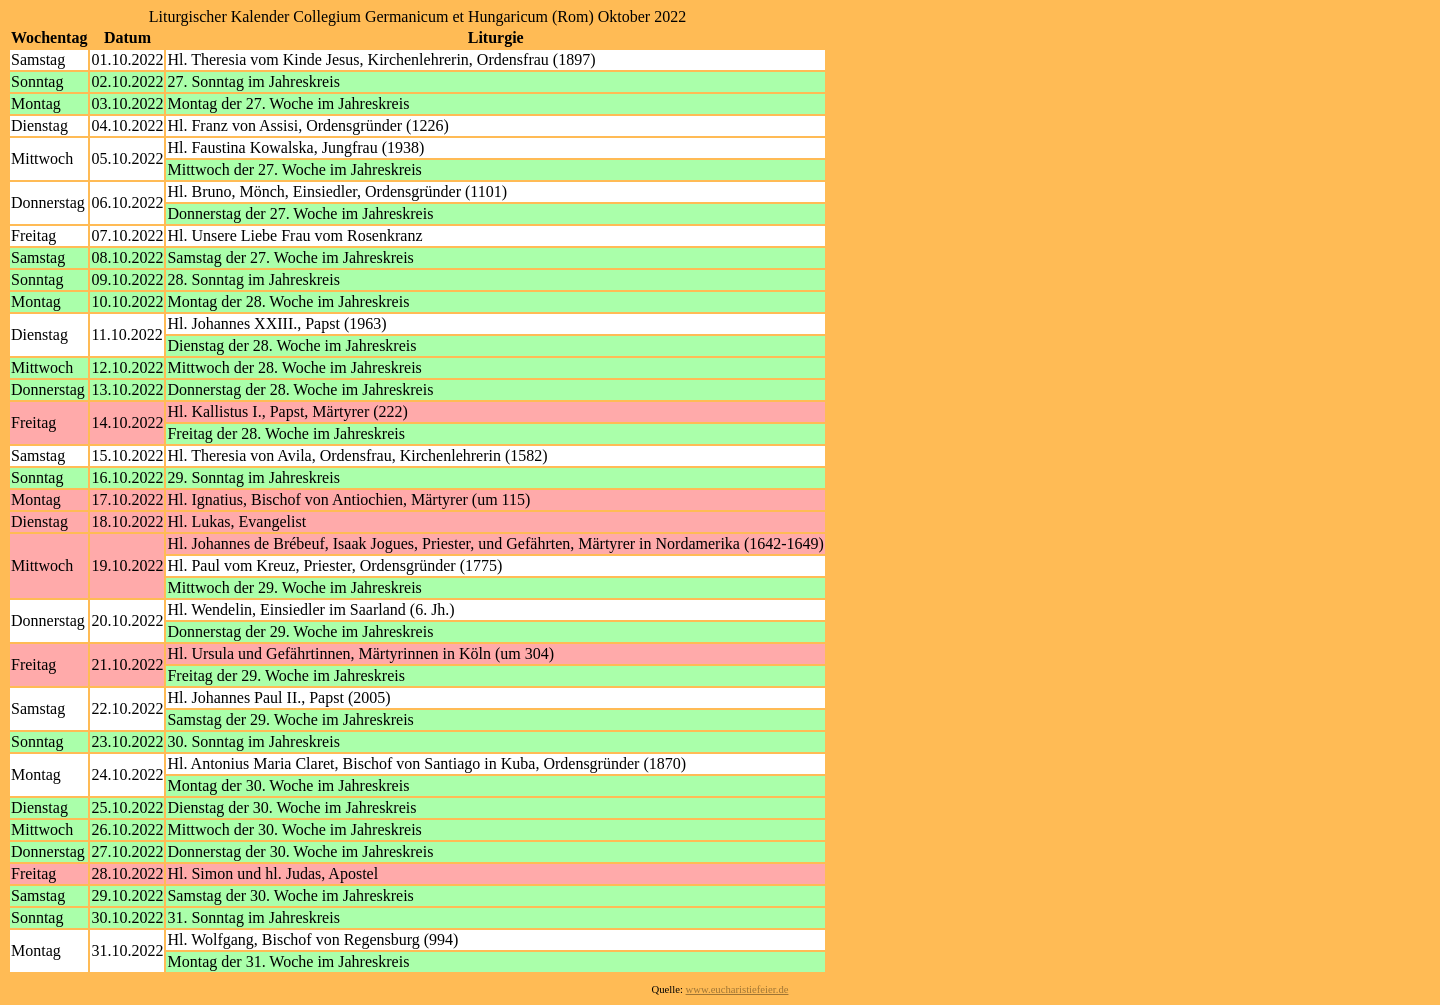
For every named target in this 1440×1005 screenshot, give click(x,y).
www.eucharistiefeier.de (737, 989)
